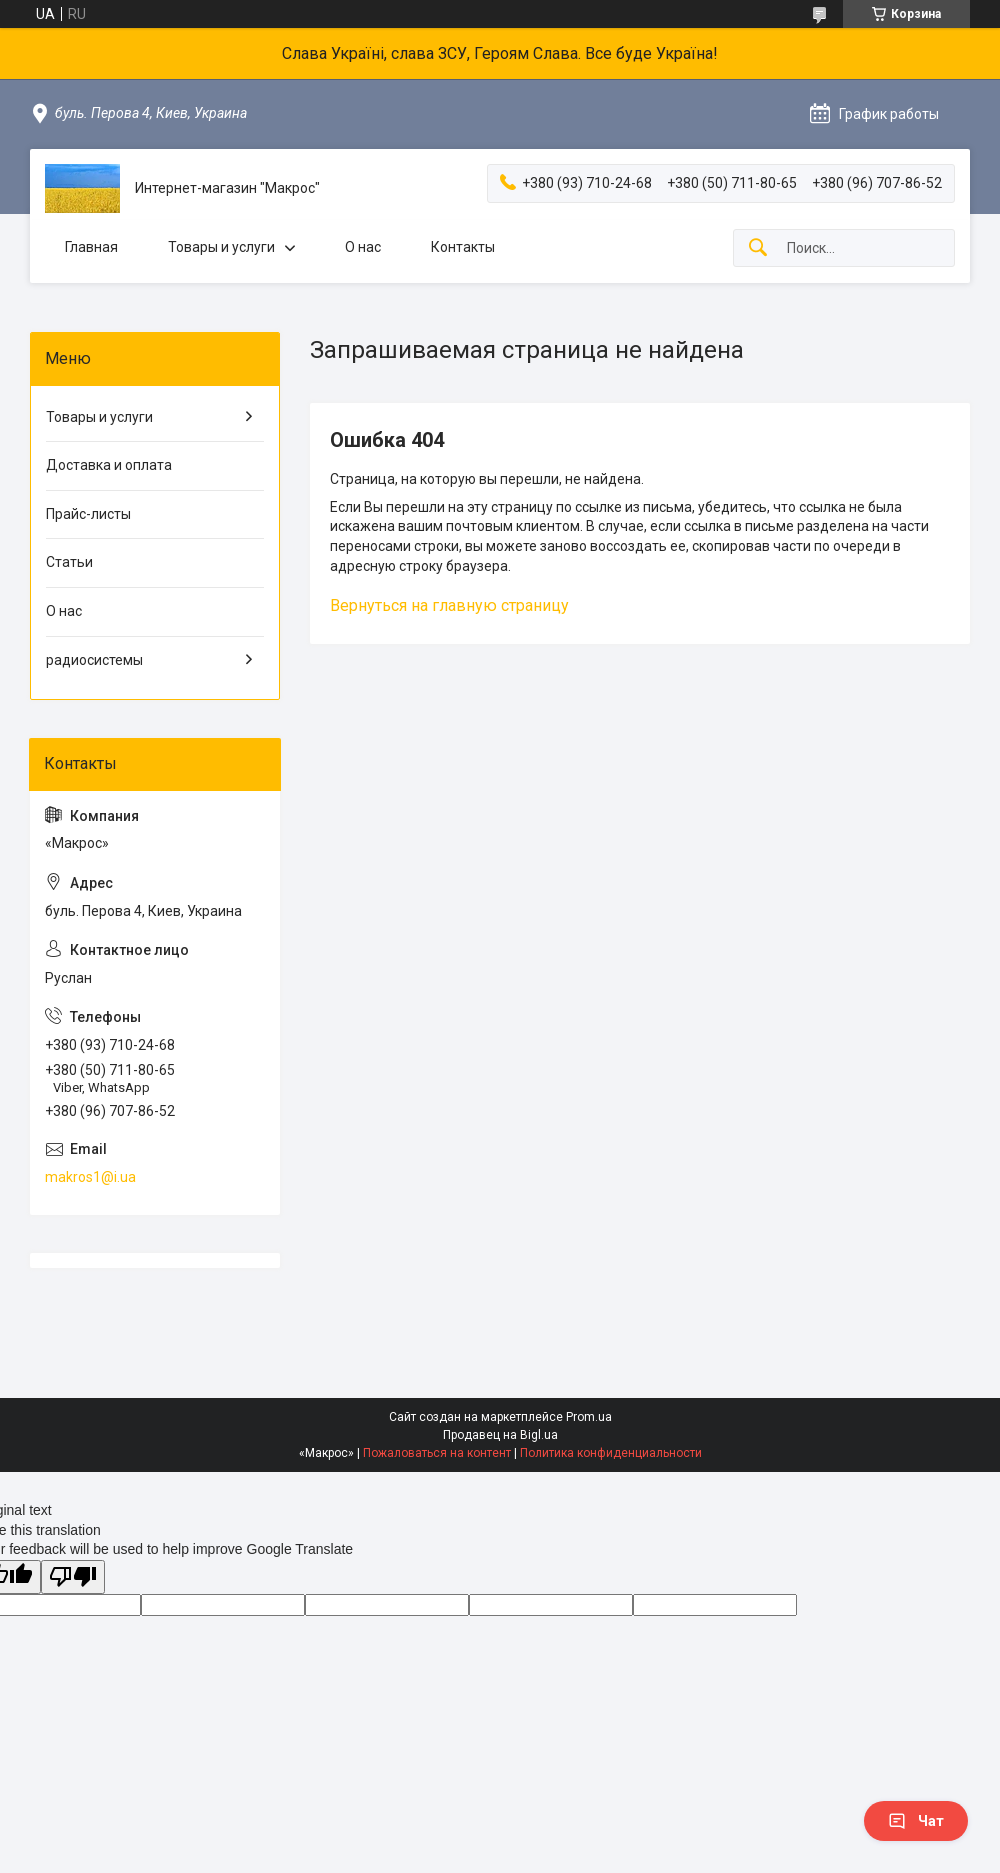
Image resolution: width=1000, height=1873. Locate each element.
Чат (916, 1821)
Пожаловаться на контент (437, 1453)
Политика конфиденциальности (611, 1453)
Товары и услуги (221, 247)
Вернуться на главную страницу (449, 605)
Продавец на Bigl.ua (500, 1435)
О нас (363, 247)
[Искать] (758, 248)
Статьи (69, 562)
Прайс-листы (88, 514)
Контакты (463, 247)
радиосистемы (94, 660)
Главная (91, 247)
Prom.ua (589, 1417)
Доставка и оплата (109, 465)
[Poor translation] (73, 1577)
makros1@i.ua (90, 1177)
